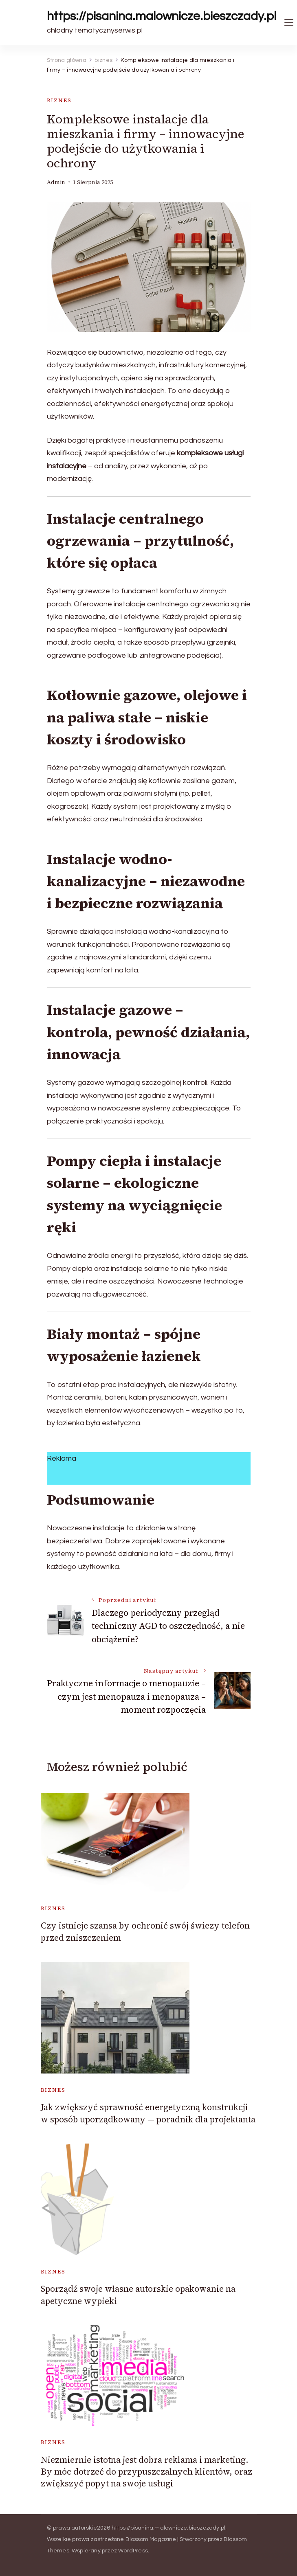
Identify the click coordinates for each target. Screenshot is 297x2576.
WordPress (133, 2551)
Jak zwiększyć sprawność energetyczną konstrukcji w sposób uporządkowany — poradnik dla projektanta (148, 2113)
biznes (59, 100)
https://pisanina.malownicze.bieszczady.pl (161, 16)
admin (56, 182)
